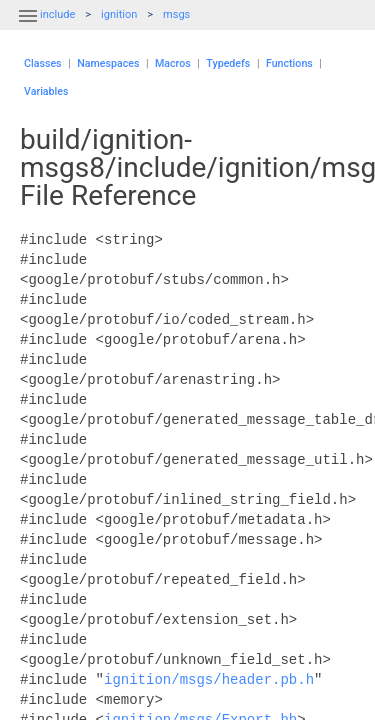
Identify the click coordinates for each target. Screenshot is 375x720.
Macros (173, 63)
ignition (119, 14)
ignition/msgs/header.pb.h (209, 679)
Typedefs (228, 63)
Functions (289, 63)
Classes (43, 63)
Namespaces (108, 63)
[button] (28, 28)
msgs (176, 14)
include (57, 14)
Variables (46, 91)
